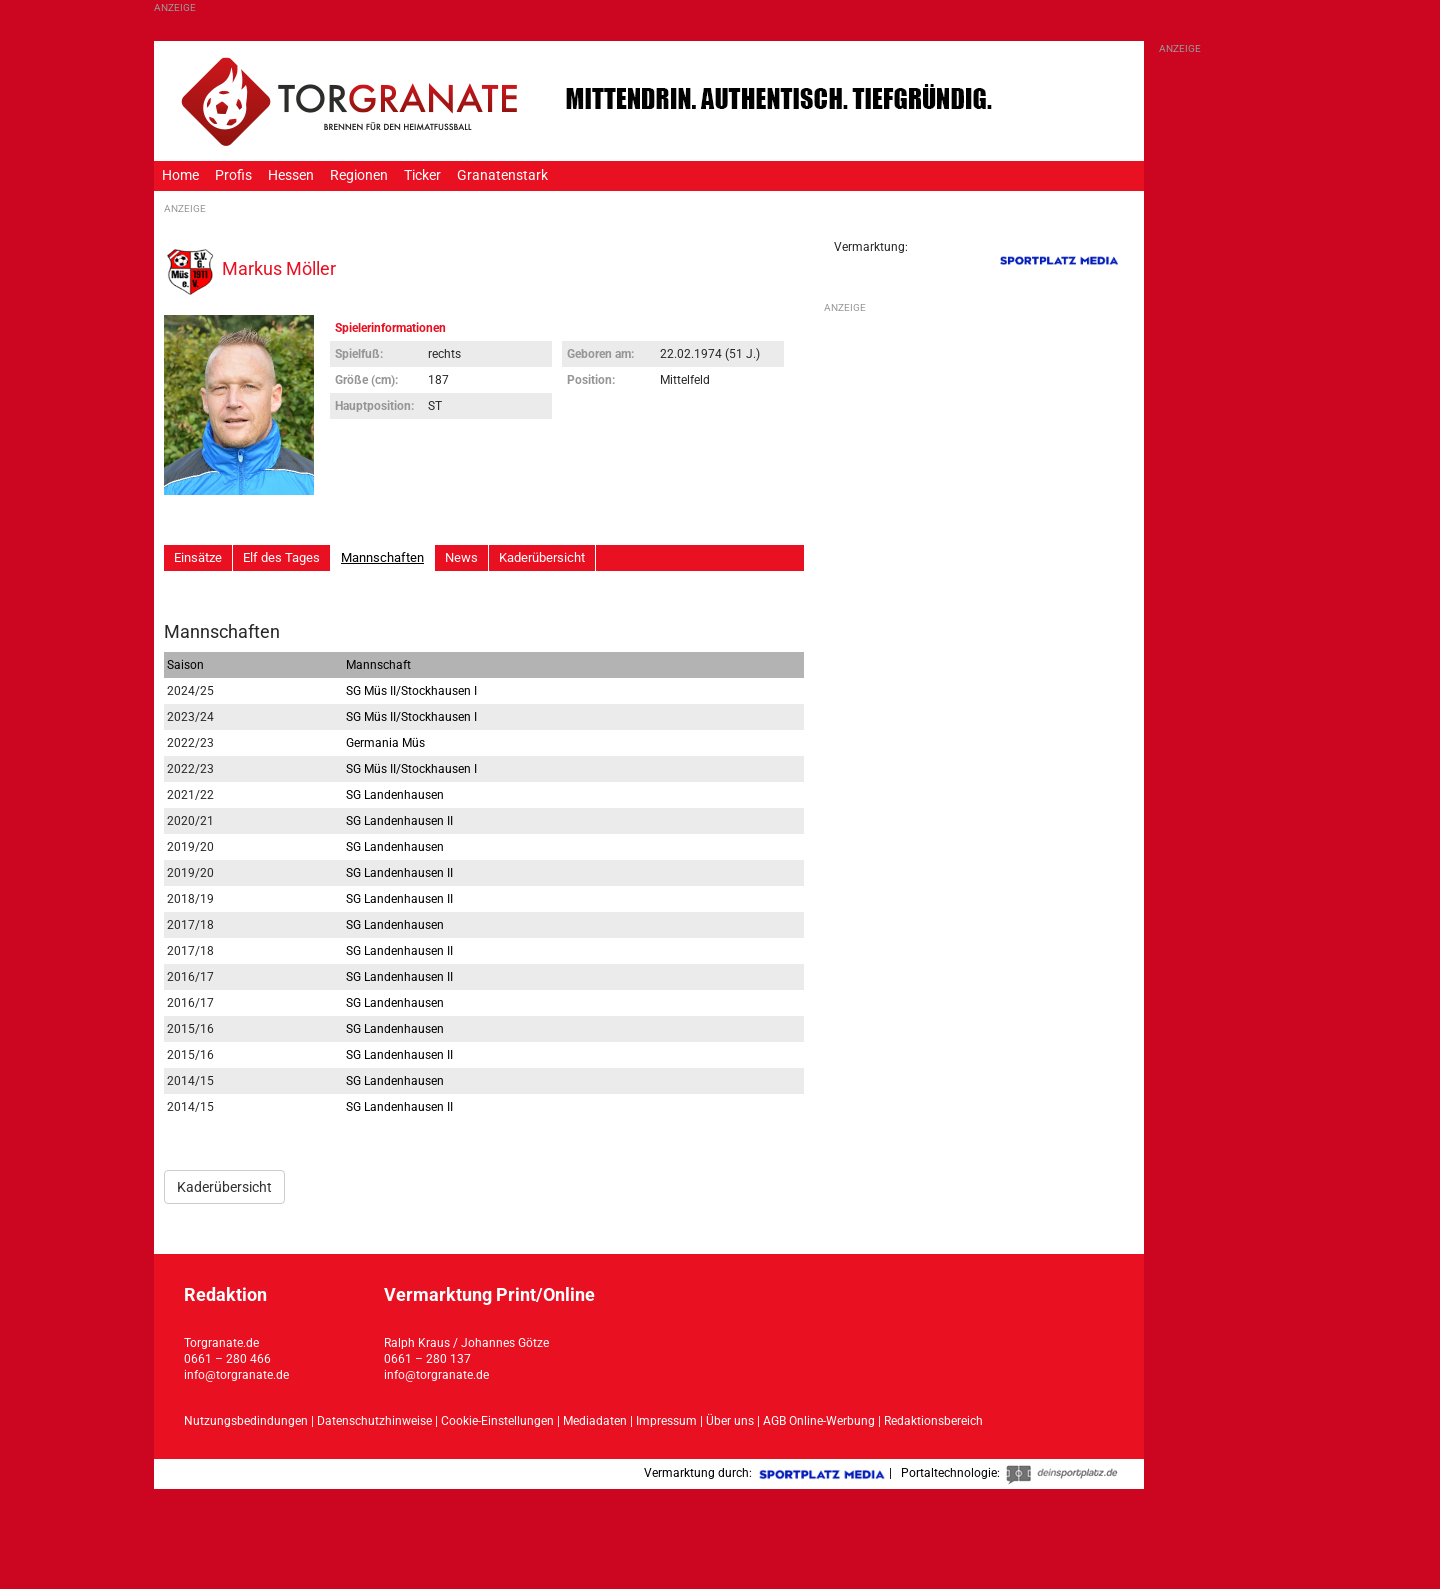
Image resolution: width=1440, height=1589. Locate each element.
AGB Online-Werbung (819, 1421)
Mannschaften (382, 557)
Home (180, 175)
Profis (233, 175)
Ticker (422, 175)
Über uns (730, 1421)
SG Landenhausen (395, 795)
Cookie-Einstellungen (497, 1421)
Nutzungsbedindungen (246, 1421)
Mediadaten (596, 1421)
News (461, 557)
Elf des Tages (281, 557)
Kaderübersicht (542, 557)
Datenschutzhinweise (374, 1421)
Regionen (359, 175)
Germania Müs (385, 743)
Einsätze (198, 557)
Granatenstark (502, 175)
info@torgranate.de (236, 1375)
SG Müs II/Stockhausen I (411, 691)
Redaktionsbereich (933, 1421)
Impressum (666, 1421)
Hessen (291, 175)
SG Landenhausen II (399, 821)
